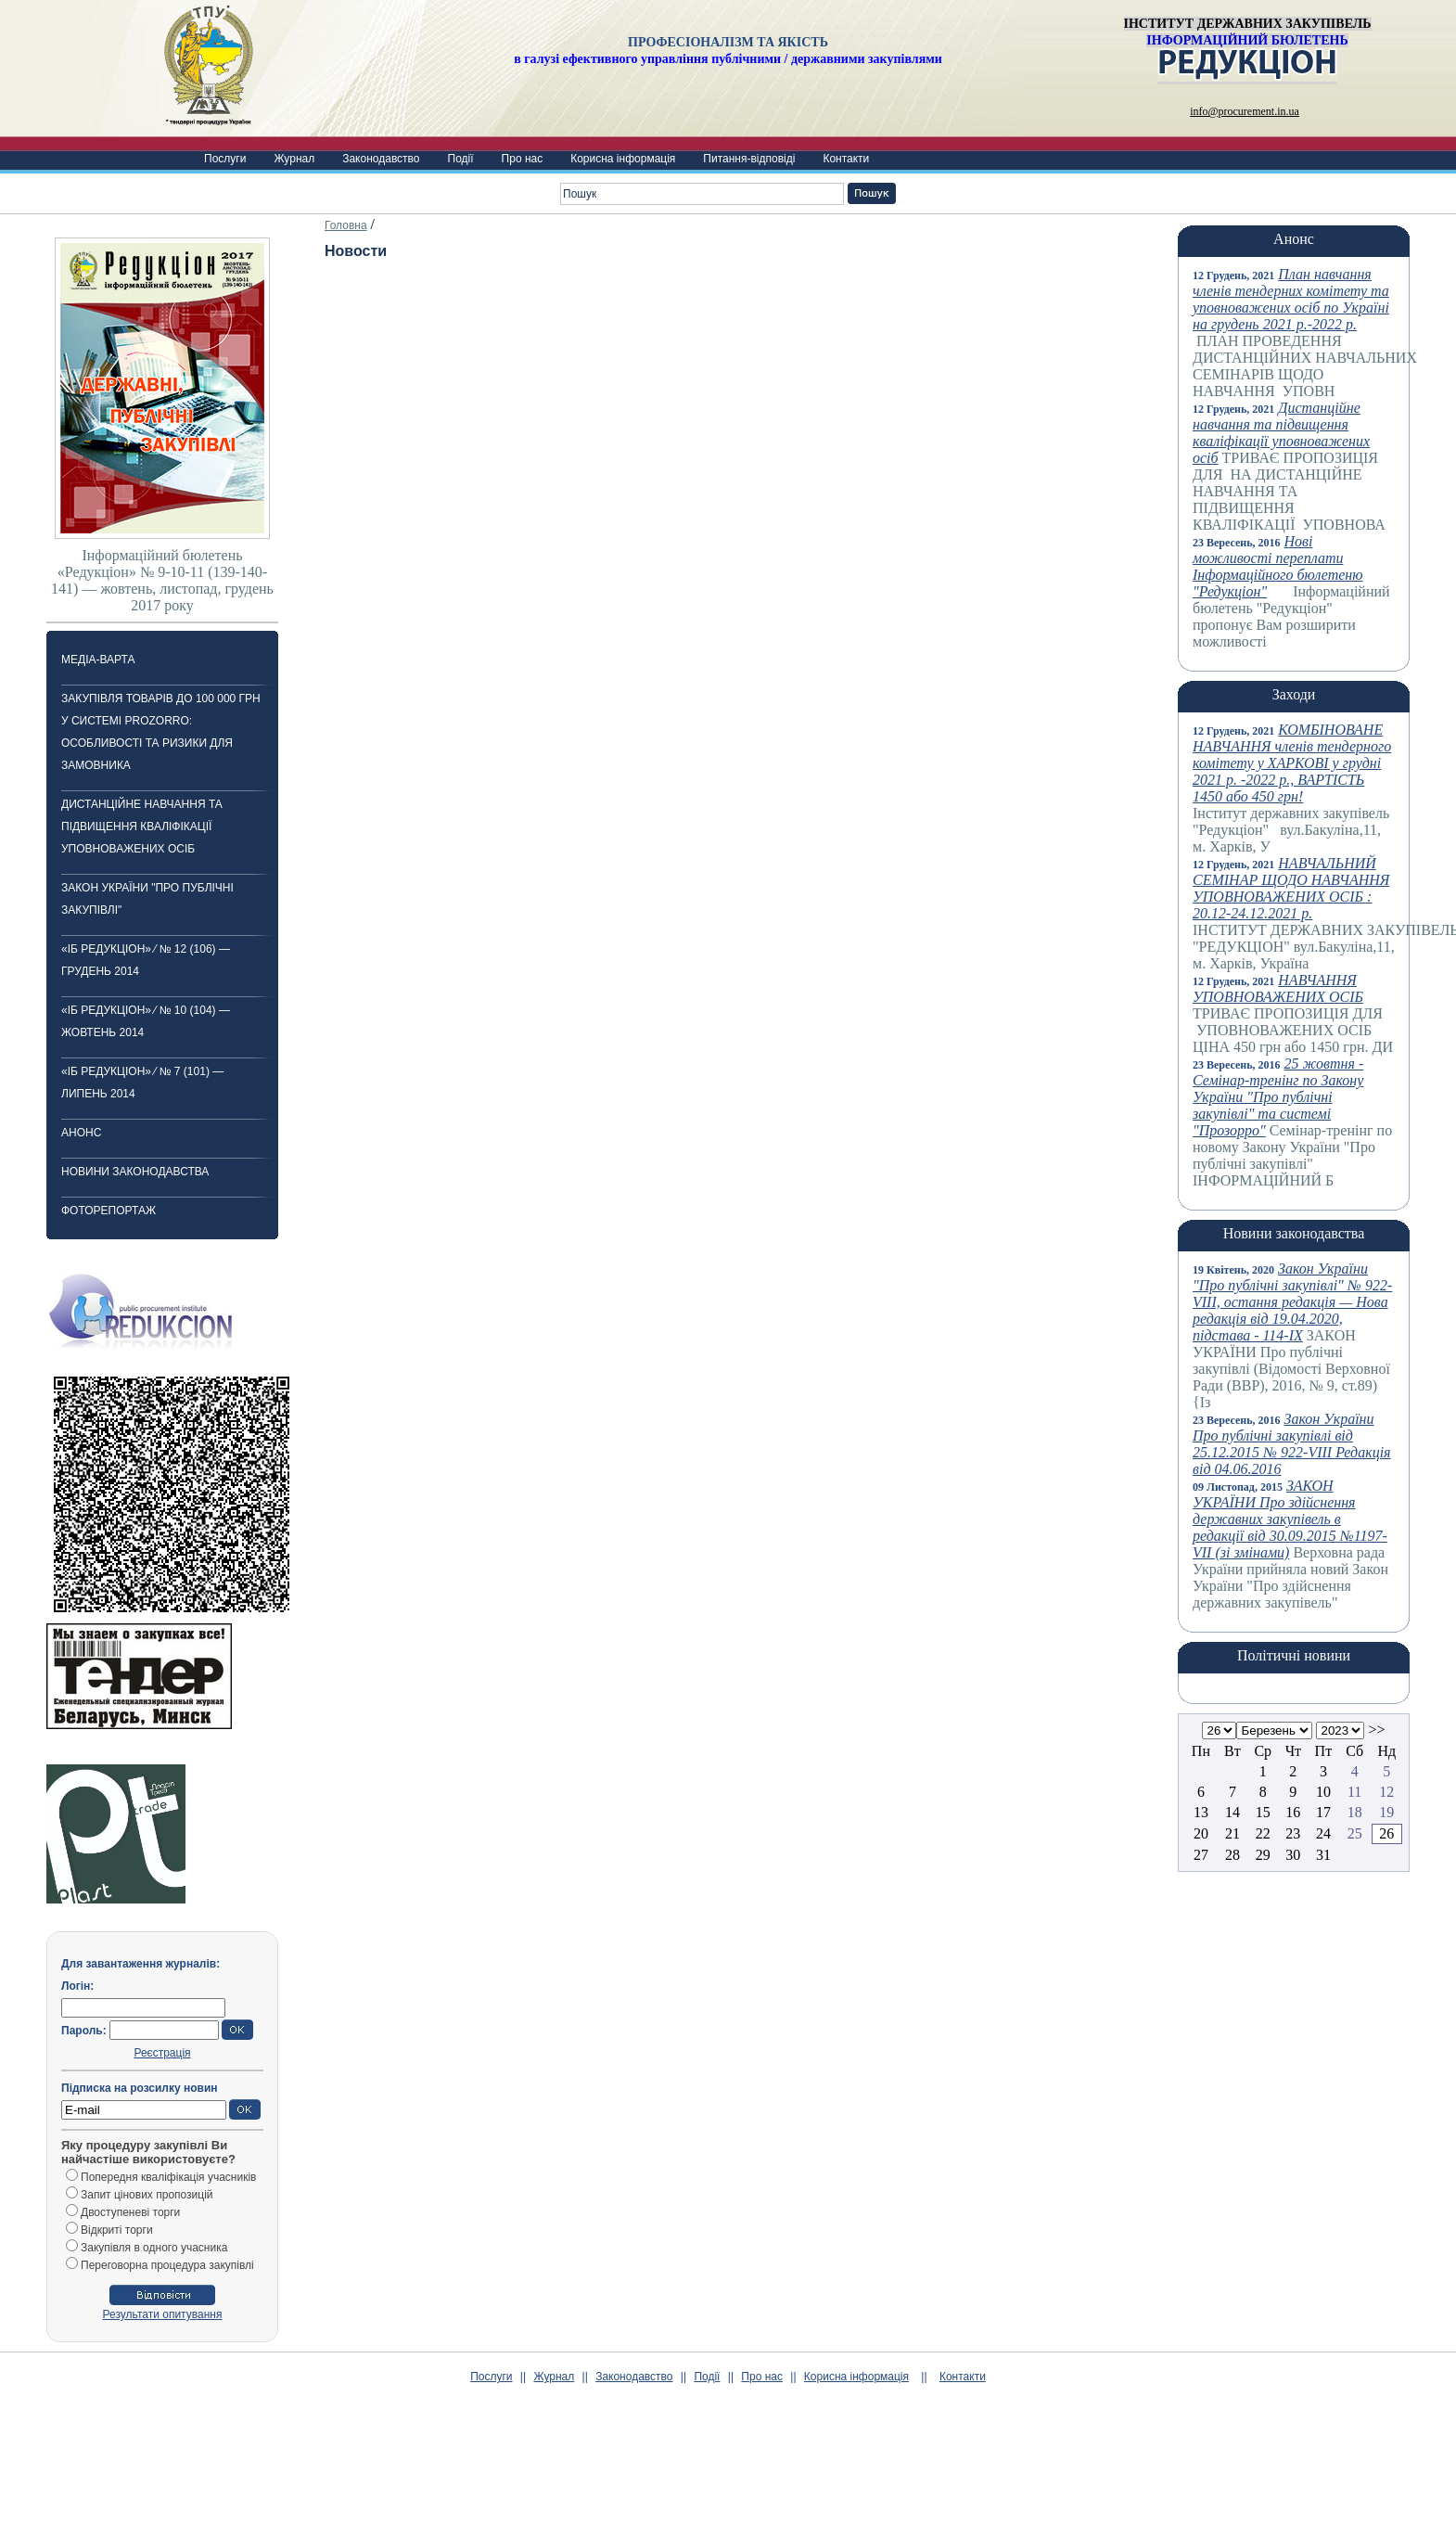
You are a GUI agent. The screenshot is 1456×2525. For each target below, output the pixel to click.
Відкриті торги (117, 2230)
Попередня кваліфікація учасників (169, 2177)
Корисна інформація (622, 158)
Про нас (522, 158)
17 (1323, 1812)
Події (461, 158)
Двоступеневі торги (130, 2212)
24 (1323, 1833)
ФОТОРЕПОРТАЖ (108, 1210)
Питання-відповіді (749, 158)
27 (1201, 1855)
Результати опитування (163, 2314)
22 (1263, 1833)
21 (1232, 1833)
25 (1354, 1833)
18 (1354, 1812)
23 (1292, 1833)
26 (1386, 1833)
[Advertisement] (728, 2479)
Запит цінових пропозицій (147, 2194)
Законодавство (380, 158)
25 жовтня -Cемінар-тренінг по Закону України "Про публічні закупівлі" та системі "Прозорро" (1278, 1097)
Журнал (294, 158)
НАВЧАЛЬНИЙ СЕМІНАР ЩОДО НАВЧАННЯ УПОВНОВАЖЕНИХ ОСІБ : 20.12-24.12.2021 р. (1291, 888)
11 (1354, 1792)
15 (1263, 1812)
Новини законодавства (135, 1171)
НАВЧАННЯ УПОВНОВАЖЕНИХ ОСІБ (1278, 988)
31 (1323, 1855)
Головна (346, 225)
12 (1386, 1792)
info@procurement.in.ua (1244, 111)
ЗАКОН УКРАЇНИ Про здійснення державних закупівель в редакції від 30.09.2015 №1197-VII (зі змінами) (1290, 1519)
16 (1292, 1812)
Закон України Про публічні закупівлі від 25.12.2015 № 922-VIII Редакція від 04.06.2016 (1292, 1444)
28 (1232, 1855)
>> (1376, 1729)
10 (1323, 1792)
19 (1386, 1812)
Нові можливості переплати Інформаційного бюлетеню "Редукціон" (1278, 566)
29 (1263, 1855)
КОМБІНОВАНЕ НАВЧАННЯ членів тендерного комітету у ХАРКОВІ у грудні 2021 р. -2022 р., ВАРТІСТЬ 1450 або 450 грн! (1292, 763)
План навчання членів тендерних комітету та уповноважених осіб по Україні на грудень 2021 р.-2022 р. (1291, 299)
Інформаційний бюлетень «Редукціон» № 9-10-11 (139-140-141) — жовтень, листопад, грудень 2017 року (162, 580)
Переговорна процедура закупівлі (167, 2265)
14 (1232, 1812)
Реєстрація (162, 2052)
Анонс (81, 1132)
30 (1292, 1855)
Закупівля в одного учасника (154, 2247)
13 (1201, 1812)
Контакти (846, 158)
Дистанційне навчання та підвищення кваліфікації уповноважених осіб (142, 826)
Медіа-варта (97, 659)
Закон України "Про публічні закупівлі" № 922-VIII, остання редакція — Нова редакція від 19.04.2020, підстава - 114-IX (1292, 1302)
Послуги (225, 158)
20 (1201, 1833)
